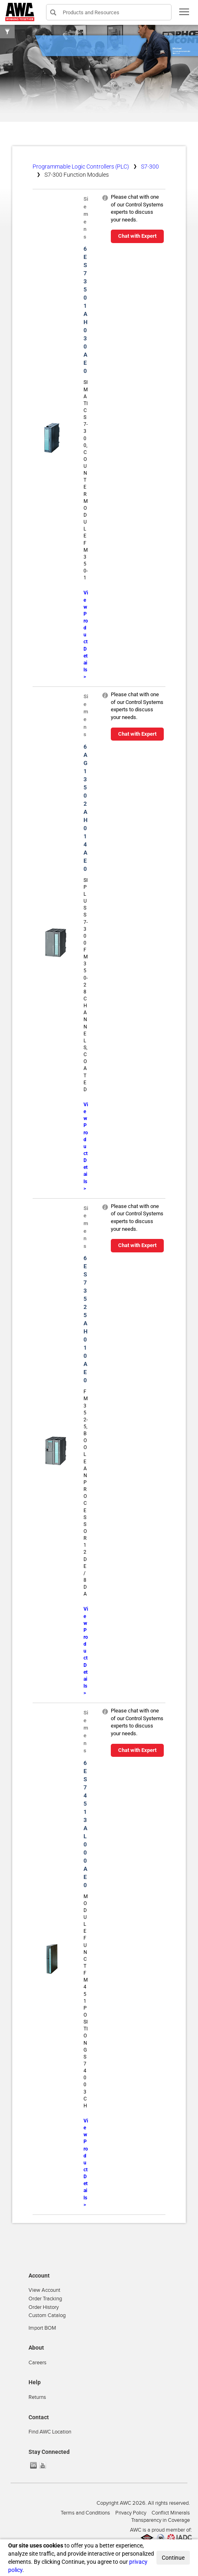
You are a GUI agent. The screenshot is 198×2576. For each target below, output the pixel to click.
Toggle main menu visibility (184, 14)
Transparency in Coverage (160, 2520)
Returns (37, 2397)
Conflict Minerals (171, 2513)
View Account (44, 2290)
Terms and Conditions (85, 2513)
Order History (44, 2307)
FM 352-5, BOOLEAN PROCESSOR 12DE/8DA (86, 1493)
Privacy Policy (130, 2513)
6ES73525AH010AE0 (86, 1319)
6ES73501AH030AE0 (86, 310)
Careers (37, 2362)
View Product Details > (86, 635)
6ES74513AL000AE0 (85, 1824)
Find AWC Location (50, 2432)
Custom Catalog (47, 2315)
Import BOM (42, 2328)
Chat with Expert (137, 236)
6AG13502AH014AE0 (86, 807)
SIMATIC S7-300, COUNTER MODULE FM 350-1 (86, 480)
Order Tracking (45, 2298)
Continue (173, 2557)
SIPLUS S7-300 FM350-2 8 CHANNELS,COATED (86, 984)
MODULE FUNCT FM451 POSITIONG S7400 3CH (86, 2001)
